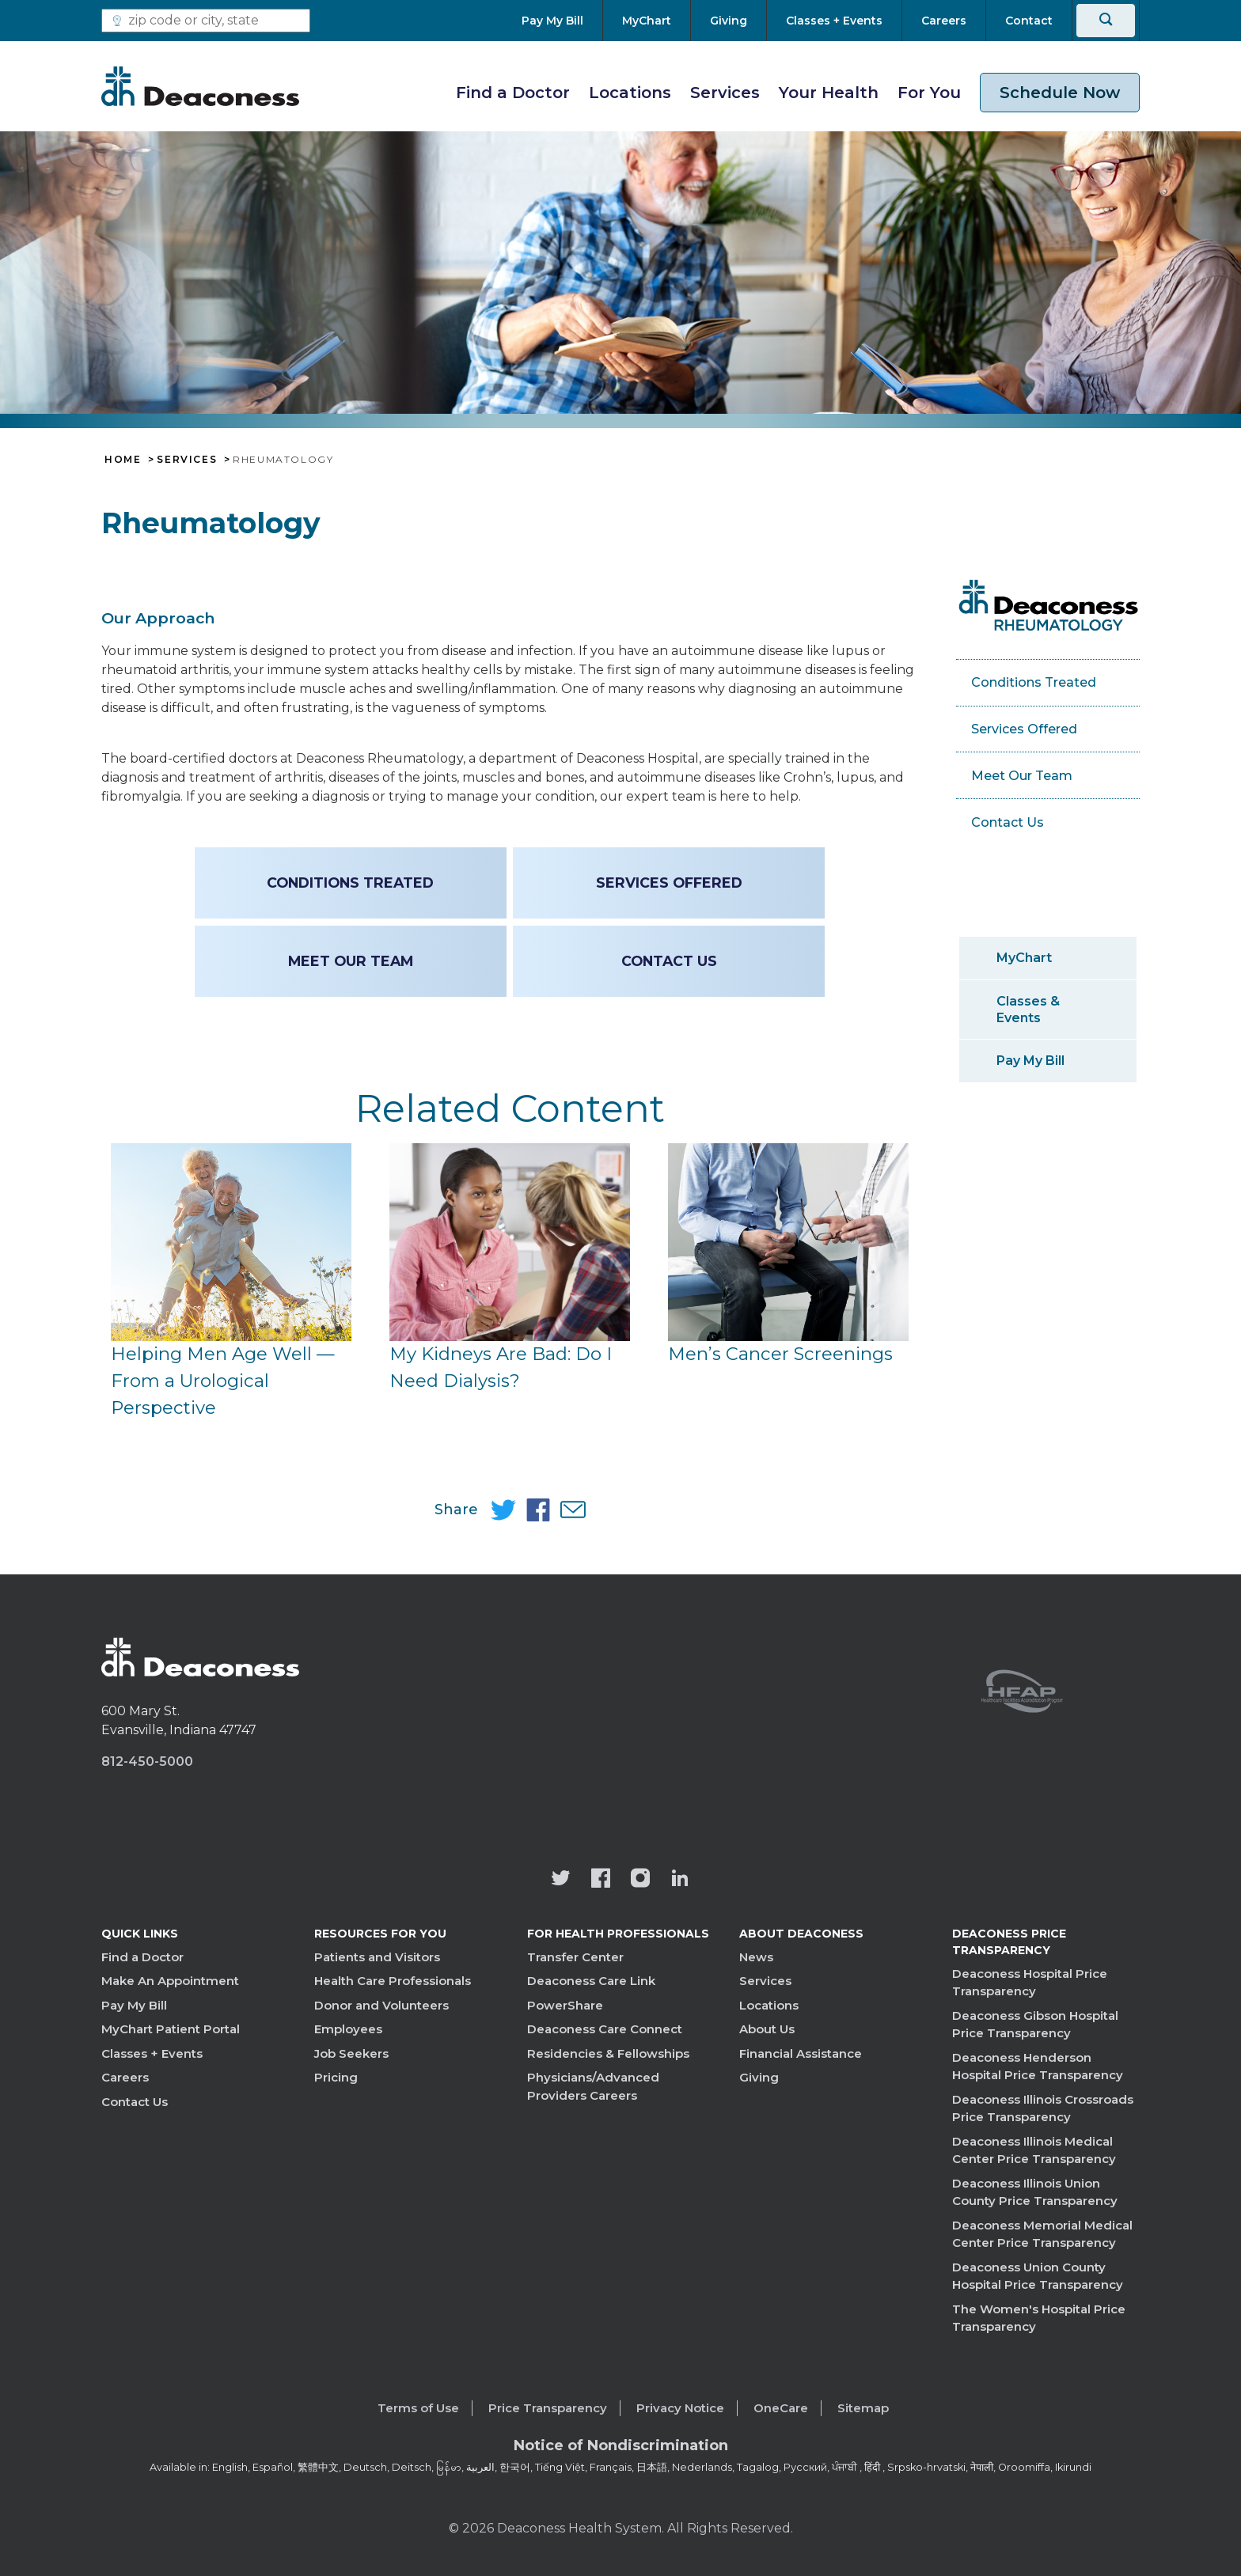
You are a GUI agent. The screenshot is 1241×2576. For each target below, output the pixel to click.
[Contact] (1029, 20)
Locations (630, 92)
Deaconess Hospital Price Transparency (1029, 1982)
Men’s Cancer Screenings (780, 1354)
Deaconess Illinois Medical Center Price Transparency (1034, 2150)
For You (929, 92)
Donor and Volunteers (381, 2005)
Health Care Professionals (392, 1980)
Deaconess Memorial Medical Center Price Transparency (1042, 2234)
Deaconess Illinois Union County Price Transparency (1035, 2192)
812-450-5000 (147, 1761)
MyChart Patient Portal (170, 2028)
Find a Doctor (513, 92)
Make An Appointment (170, 1980)
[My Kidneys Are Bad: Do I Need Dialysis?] (509, 1242)
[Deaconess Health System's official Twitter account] (561, 1880)
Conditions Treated (351, 882)
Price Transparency (547, 2407)
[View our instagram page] (640, 1880)
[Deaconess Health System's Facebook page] (600, 1880)
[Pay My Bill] (562, 20)
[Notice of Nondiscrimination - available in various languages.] (621, 2449)
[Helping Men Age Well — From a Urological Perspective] (231, 1242)
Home (122, 459)
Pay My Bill (1030, 1060)
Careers (125, 2077)
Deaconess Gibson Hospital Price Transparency (1035, 2024)
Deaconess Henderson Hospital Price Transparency (1037, 2066)
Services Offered (668, 882)
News (756, 1956)
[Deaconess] (200, 86)
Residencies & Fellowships (608, 2053)
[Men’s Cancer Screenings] (788, 1242)
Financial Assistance (800, 2053)
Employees (348, 2028)
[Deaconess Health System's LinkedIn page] (679, 1880)
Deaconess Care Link (591, 1980)
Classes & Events (1028, 1009)
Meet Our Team (351, 961)
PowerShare (565, 2005)
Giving (759, 2077)
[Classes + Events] (834, 20)
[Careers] (943, 20)
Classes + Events (152, 2053)
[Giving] (728, 20)
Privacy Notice (680, 2407)
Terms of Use (418, 2407)
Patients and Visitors (377, 1956)
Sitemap (863, 2407)
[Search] (1106, 20)
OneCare (780, 2407)
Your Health (829, 92)
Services (725, 92)
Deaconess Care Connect (604, 2028)
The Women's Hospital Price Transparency (1038, 2318)
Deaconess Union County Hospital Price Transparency (1037, 2276)
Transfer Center (575, 1956)
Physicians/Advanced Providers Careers (593, 2086)
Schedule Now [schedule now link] (1060, 92)
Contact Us (134, 2101)
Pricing (336, 2077)
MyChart (1024, 957)
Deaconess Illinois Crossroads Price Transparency (1042, 2108)
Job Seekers (351, 2053)
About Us (767, 2028)
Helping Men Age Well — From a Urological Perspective (223, 1380)
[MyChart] (646, 20)
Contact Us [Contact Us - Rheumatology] (668, 961)
